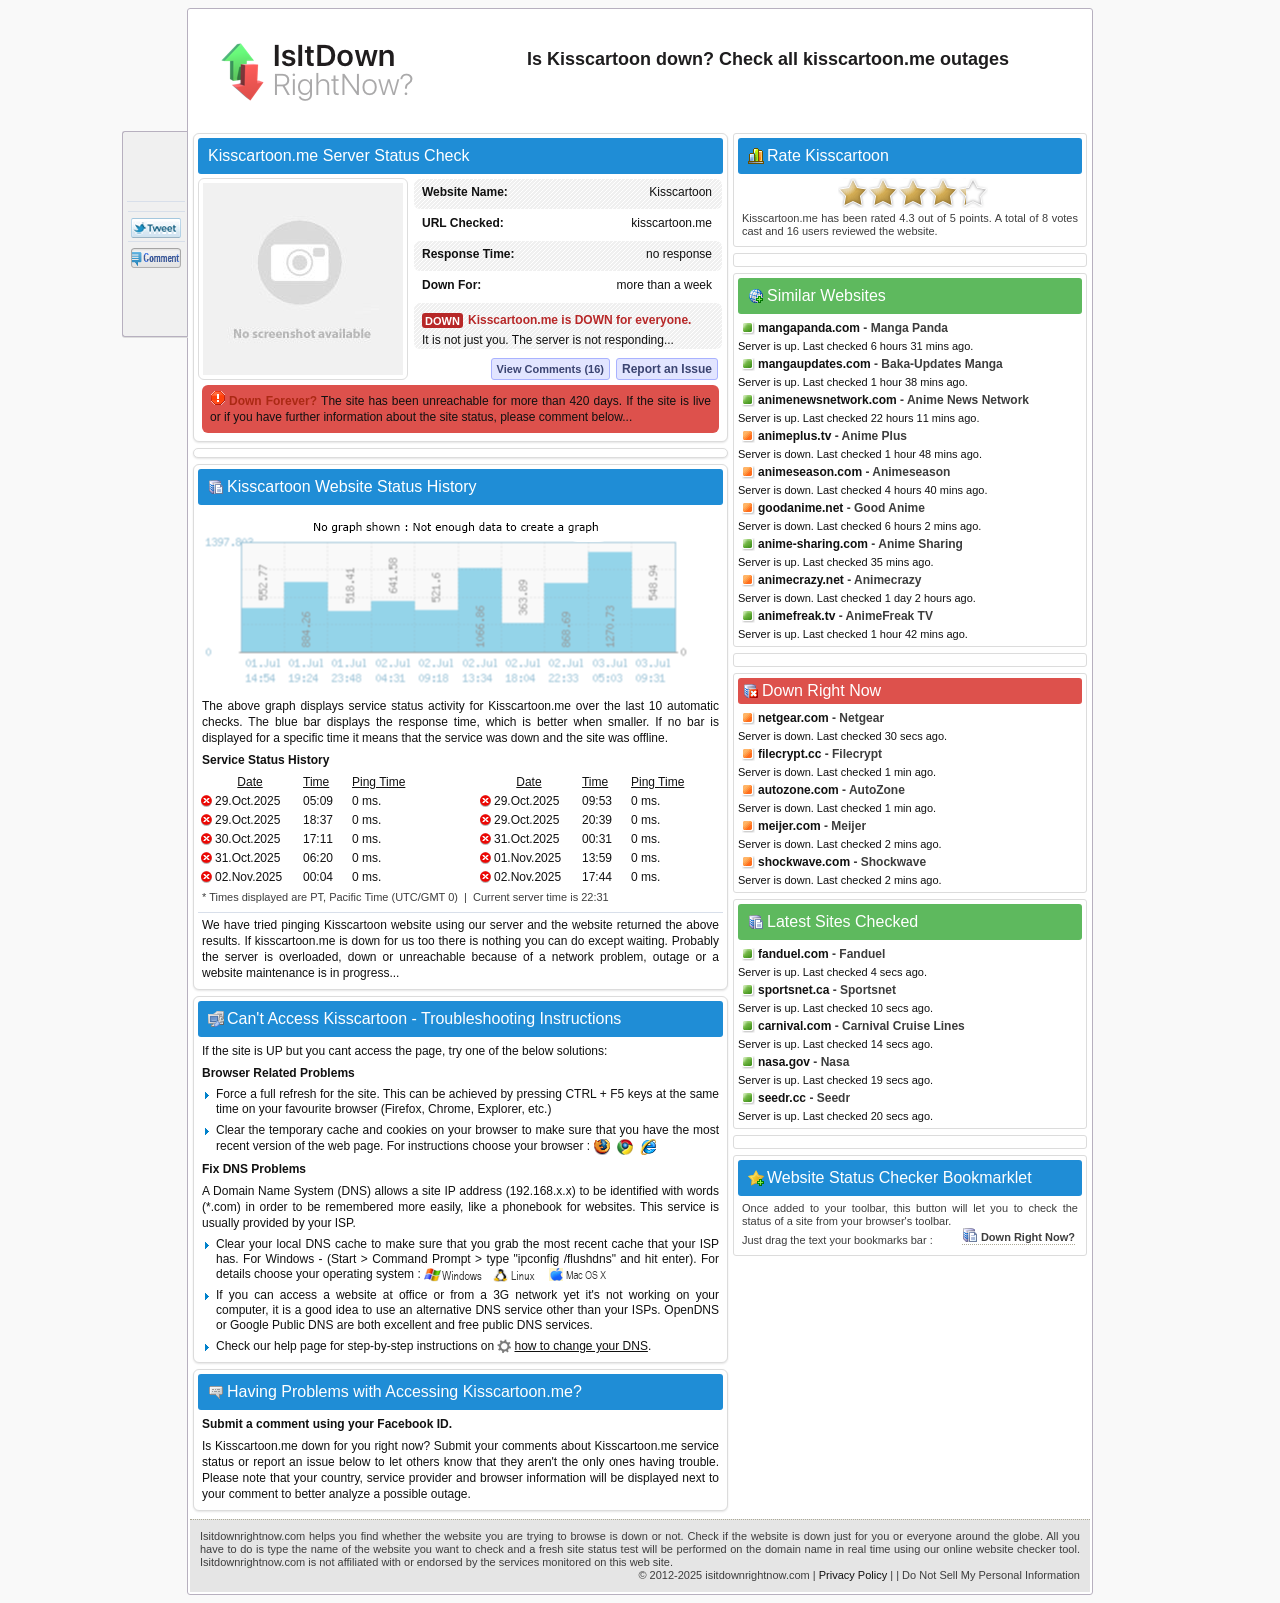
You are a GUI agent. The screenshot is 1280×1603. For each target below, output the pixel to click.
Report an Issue (667, 369)
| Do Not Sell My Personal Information (988, 1575)
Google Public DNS (281, 1325)
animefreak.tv (796, 616)
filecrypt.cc (789, 754)
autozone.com (798, 790)
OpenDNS (691, 1310)
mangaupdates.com (814, 364)
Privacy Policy (853, 1575)
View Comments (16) (550, 369)
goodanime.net (800, 508)
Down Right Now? (1018, 1237)
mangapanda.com (809, 328)
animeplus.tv (794, 436)
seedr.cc (782, 1098)
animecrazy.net (801, 580)
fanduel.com (793, 954)
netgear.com (793, 718)
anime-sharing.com (813, 544)
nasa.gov (784, 1062)
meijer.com (789, 826)
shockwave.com (804, 862)
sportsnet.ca (793, 990)
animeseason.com (810, 472)
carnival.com (794, 1026)
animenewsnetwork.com (827, 400)
